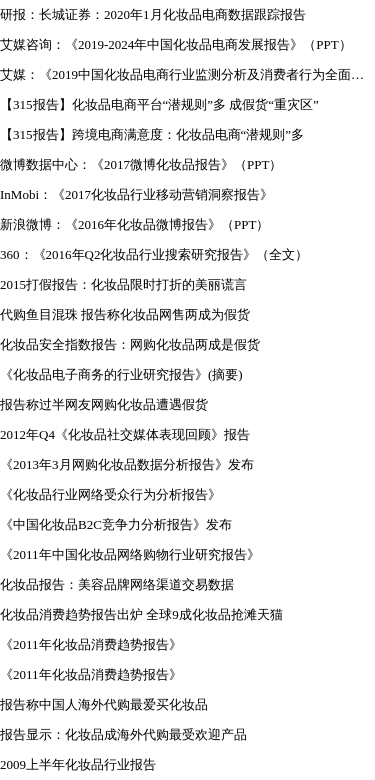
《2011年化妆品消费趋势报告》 (91, 644)
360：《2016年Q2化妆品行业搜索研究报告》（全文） (154, 254)
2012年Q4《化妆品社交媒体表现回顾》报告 (125, 434)
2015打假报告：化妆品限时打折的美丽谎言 (123, 284)
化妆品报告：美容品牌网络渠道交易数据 (117, 584)
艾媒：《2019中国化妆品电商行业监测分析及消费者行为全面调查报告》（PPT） (187, 74)
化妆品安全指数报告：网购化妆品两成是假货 (130, 344)
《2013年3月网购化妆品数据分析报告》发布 (127, 464)
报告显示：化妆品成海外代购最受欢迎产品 (123, 734)
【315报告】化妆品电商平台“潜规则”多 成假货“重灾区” (159, 104)
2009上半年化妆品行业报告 (78, 764)
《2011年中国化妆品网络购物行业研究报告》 (130, 554)
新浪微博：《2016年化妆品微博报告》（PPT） (134, 224)
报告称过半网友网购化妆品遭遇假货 (104, 404)
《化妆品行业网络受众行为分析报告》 (110, 494)
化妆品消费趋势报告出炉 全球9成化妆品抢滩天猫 (141, 614)
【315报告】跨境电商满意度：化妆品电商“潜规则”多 (152, 134)
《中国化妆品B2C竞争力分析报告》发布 (116, 524)
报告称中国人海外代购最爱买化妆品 (104, 704)
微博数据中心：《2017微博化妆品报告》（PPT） (141, 164)
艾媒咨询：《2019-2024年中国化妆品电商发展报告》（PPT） (176, 44)
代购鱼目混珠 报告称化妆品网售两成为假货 (125, 314)
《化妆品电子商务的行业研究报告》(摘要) (121, 374)
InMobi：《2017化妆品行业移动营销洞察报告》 (136, 194)
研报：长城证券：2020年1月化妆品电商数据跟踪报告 (153, 14)
